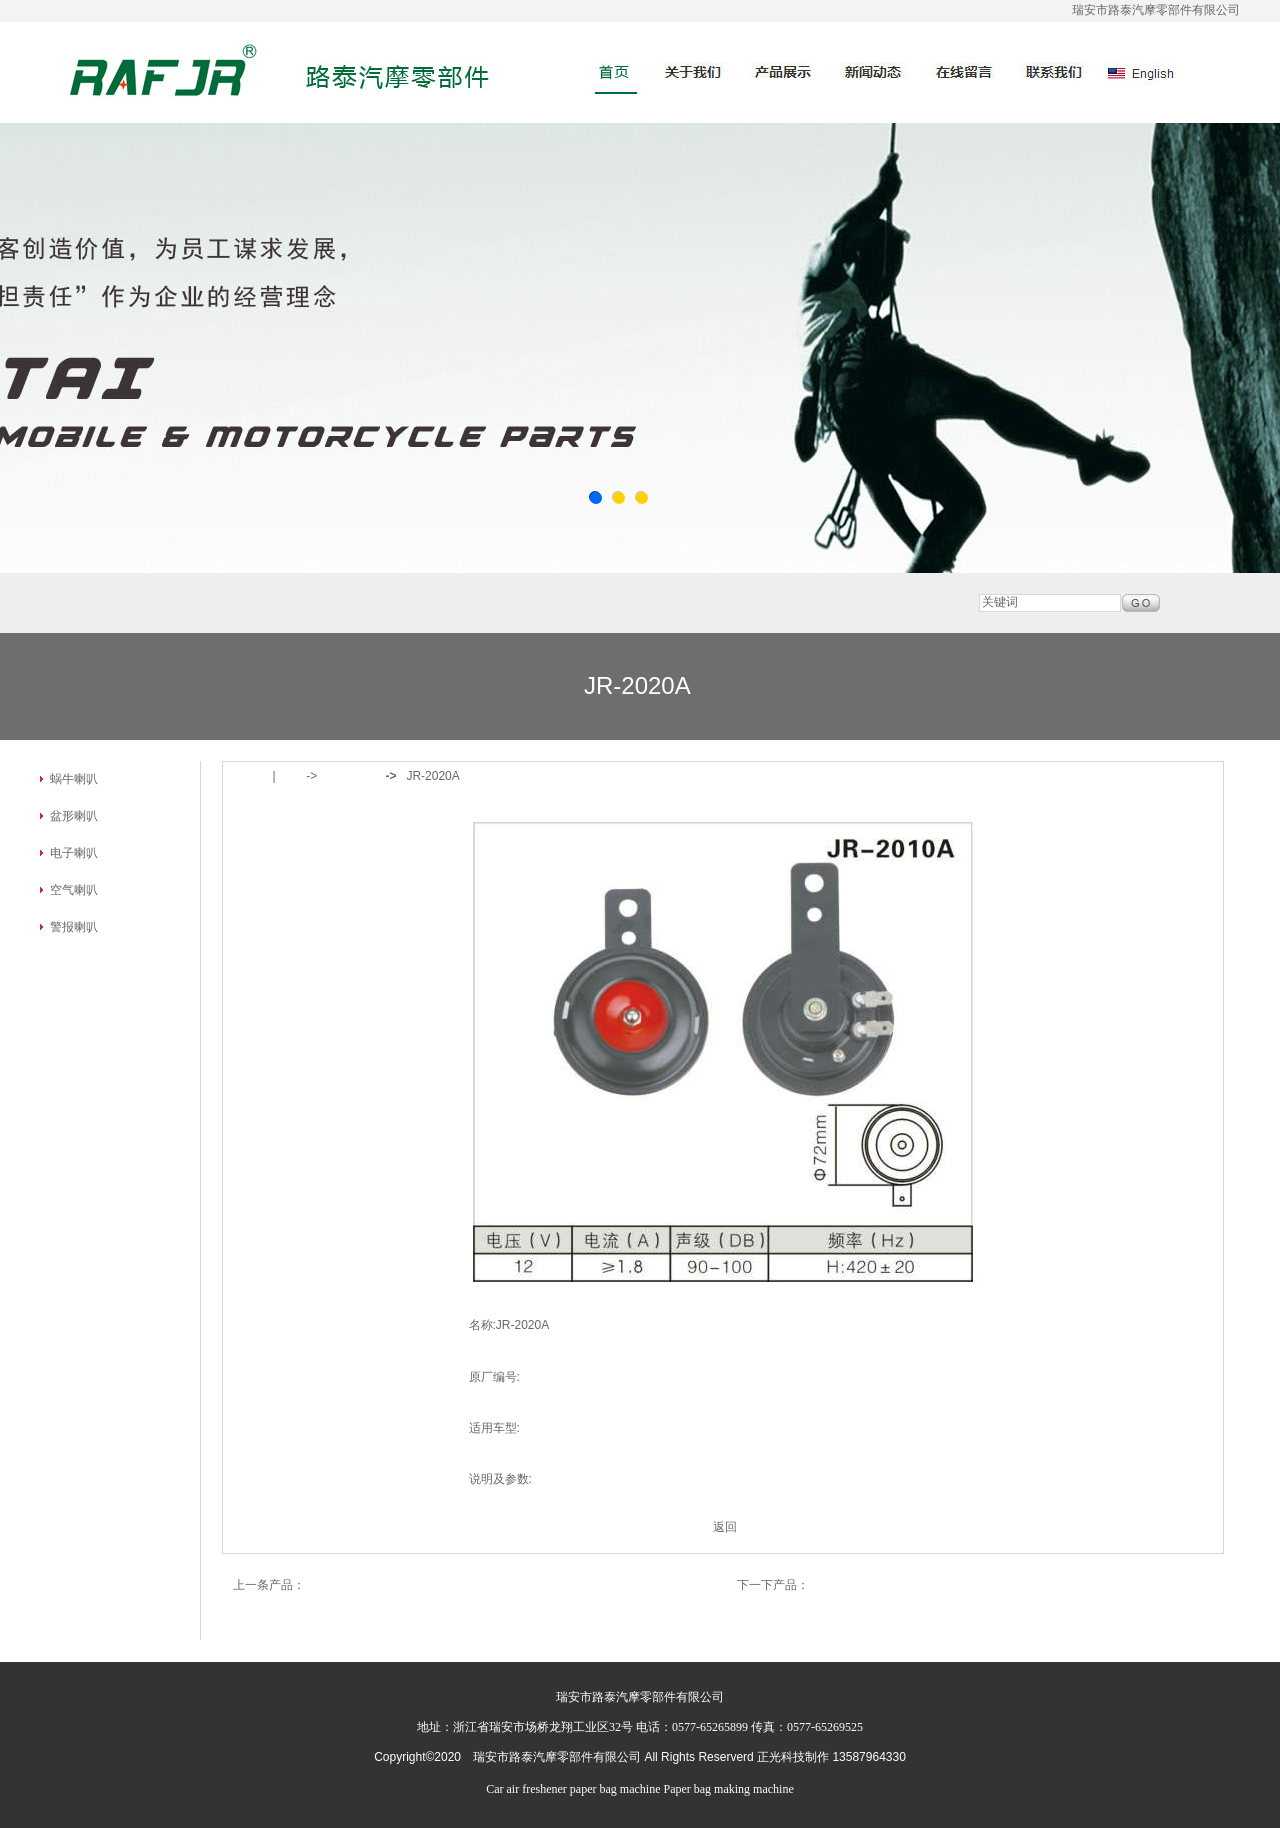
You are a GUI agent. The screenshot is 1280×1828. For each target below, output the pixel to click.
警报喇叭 (74, 927)
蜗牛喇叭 (74, 779)
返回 (725, 1527)
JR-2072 (327, 1585)
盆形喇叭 (74, 816)
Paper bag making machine (728, 1789)
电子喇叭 (74, 853)
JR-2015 (831, 1585)
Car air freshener (526, 1789)
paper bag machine (615, 1789)
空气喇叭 (74, 890)
